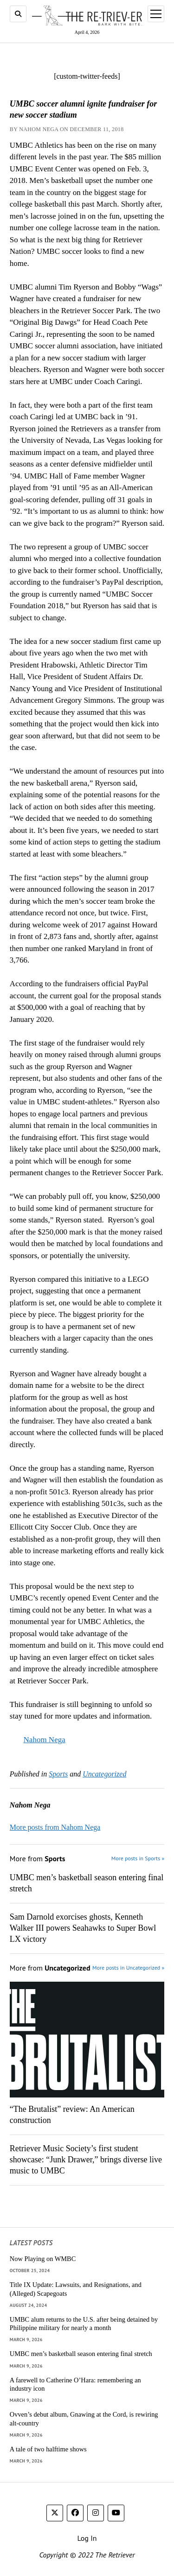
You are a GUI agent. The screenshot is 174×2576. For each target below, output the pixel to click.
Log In (87, 2538)
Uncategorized (104, 1774)
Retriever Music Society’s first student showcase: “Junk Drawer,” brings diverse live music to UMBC (86, 2159)
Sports (58, 1774)
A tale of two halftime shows (48, 2449)
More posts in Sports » (137, 1858)
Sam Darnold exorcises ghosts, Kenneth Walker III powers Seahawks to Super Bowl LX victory (83, 1928)
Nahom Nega (44, 1739)
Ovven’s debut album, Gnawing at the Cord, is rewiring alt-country (84, 2419)
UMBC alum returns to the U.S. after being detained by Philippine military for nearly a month (84, 2324)
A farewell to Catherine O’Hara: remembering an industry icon (75, 2384)
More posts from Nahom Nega (55, 1827)
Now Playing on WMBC (43, 2258)
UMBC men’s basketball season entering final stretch (86, 1883)
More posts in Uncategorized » (128, 1967)
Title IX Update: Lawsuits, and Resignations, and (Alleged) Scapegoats (76, 2289)
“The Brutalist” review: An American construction (72, 2114)
